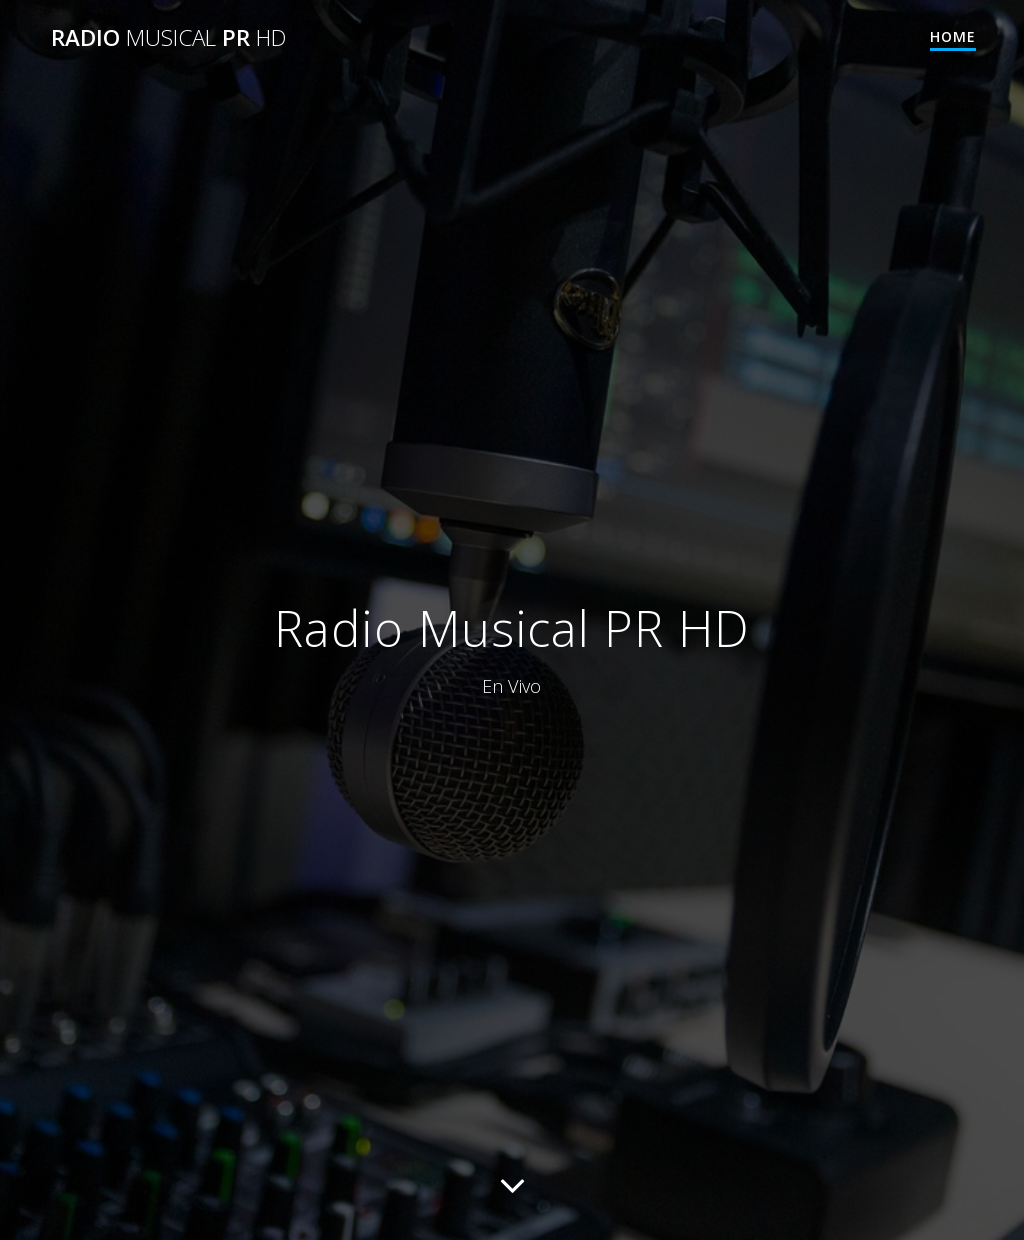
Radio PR (168, 38)
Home (953, 36)
